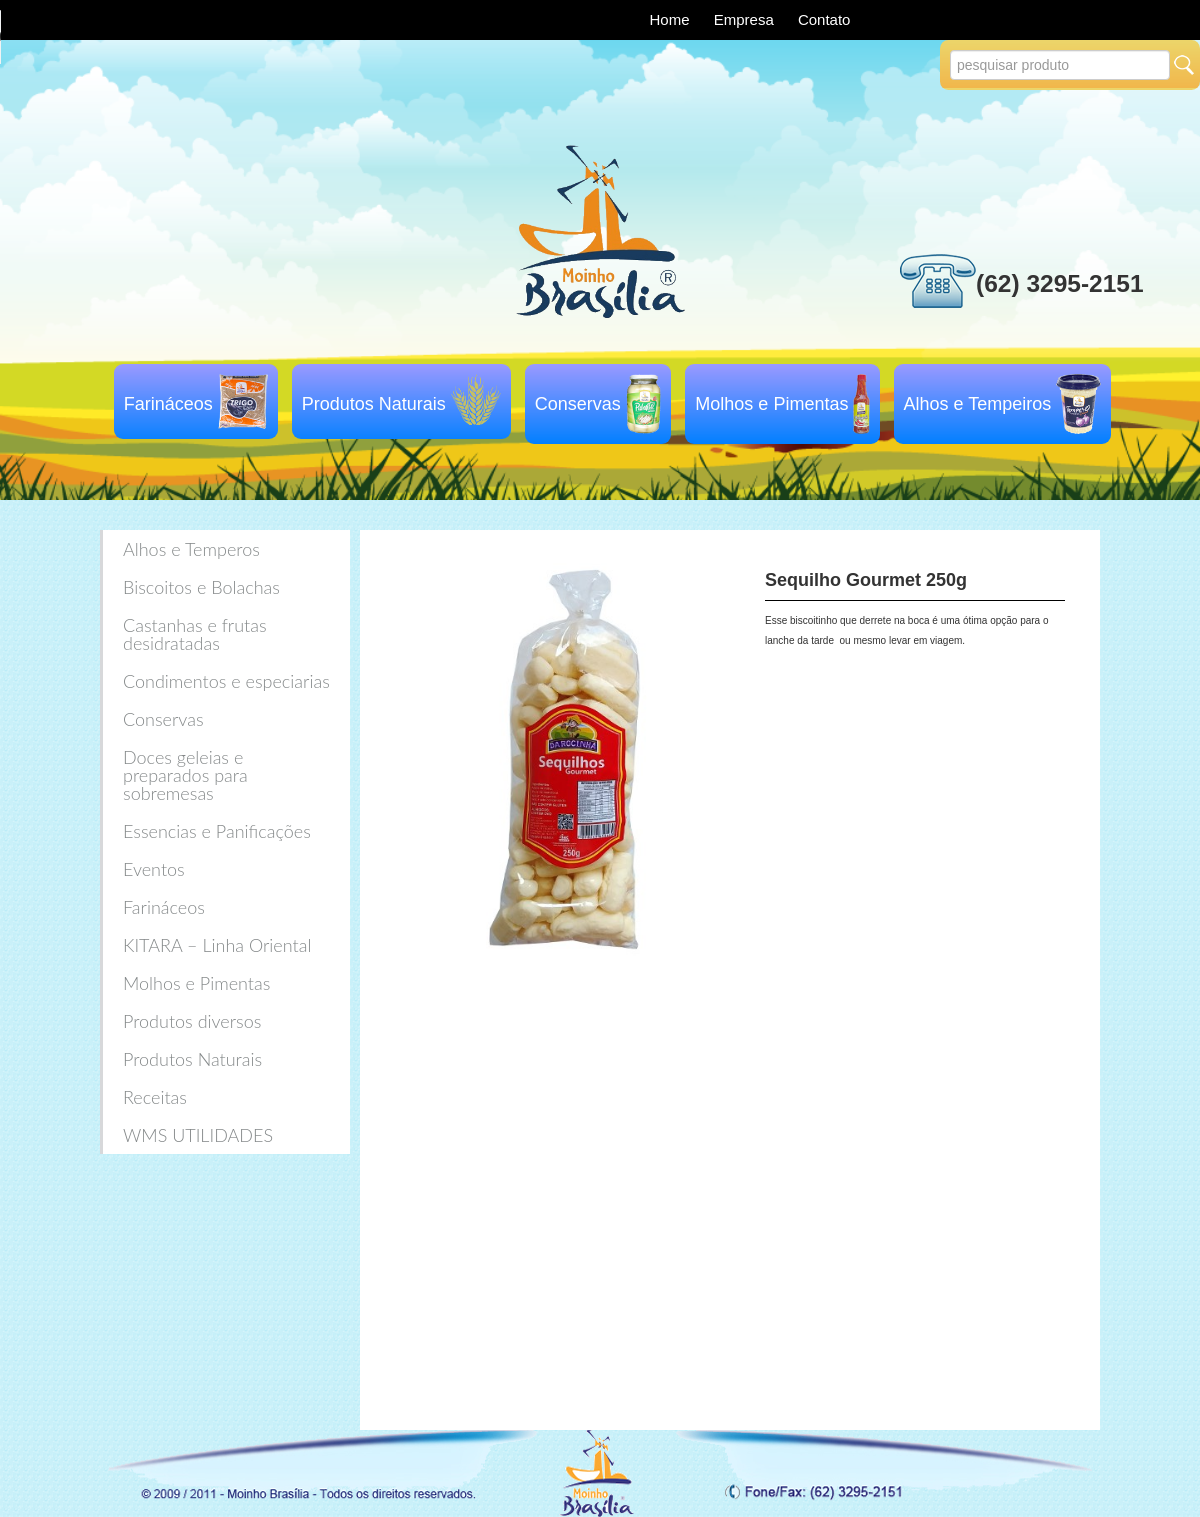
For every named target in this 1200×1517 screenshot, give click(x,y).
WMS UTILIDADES (198, 1135)
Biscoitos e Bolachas (201, 587)
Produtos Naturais (374, 404)
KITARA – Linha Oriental (217, 945)
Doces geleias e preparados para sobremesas (185, 775)
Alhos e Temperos (191, 549)
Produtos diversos (192, 1021)
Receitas (155, 1097)
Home (672, 19)
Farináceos (168, 404)
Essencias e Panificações (217, 831)
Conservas (578, 404)
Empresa (746, 19)
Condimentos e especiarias (226, 681)
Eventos (154, 869)
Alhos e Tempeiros (978, 404)
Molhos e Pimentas (771, 404)
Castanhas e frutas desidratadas (195, 634)
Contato (824, 19)
